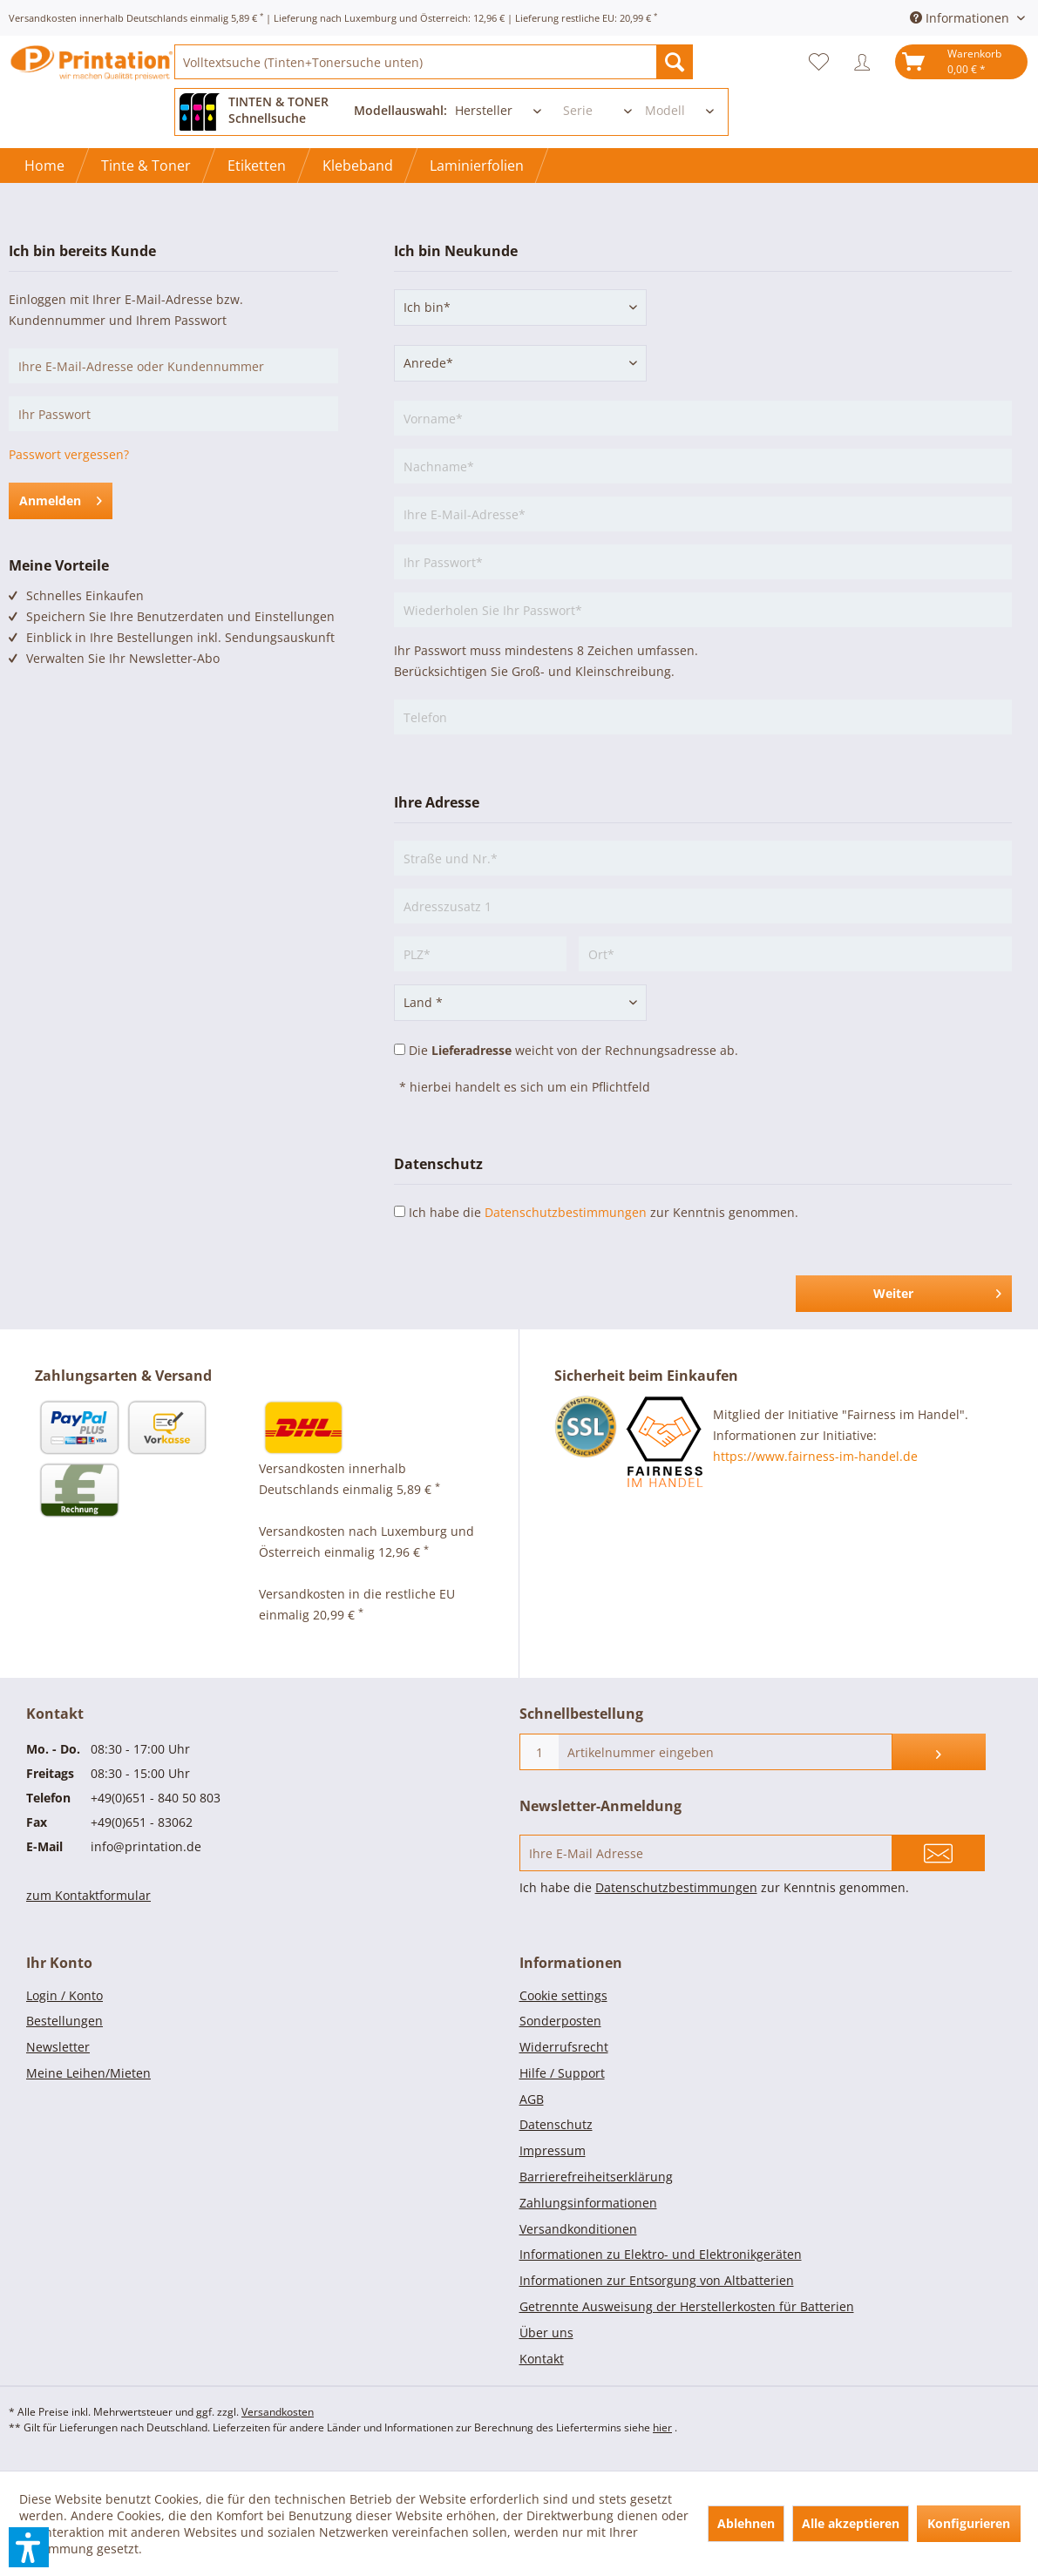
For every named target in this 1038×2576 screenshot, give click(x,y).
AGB (531, 2099)
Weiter (937, 1291)
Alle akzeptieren (850, 2523)
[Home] (44, 165)
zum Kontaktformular (88, 1895)
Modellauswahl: (400, 110)
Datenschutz (556, 2124)
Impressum (552, 2150)
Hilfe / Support (562, 2073)
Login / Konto (64, 1995)
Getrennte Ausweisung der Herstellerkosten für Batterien (686, 2306)
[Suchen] (674, 61)
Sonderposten (560, 2020)
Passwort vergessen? (69, 454)
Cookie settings (563, 1995)
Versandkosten (277, 2411)
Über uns (546, 2332)
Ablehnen (746, 2523)
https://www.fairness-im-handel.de (815, 1456)
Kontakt (541, 2358)
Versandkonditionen (578, 2229)
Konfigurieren (968, 2523)
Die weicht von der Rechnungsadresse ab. (573, 1050)
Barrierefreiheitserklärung (596, 2176)
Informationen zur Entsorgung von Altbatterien (656, 2280)
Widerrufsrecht (563, 2046)
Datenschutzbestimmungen (566, 1212)
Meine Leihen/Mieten (88, 2073)
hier (662, 2427)
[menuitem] (433, 61)
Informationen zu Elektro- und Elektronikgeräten (660, 2254)
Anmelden (60, 498)
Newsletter (58, 2046)
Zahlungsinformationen (588, 2202)
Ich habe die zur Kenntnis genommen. (603, 1212)
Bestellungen (64, 2020)
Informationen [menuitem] (961, 18)
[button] (29, 2547)
